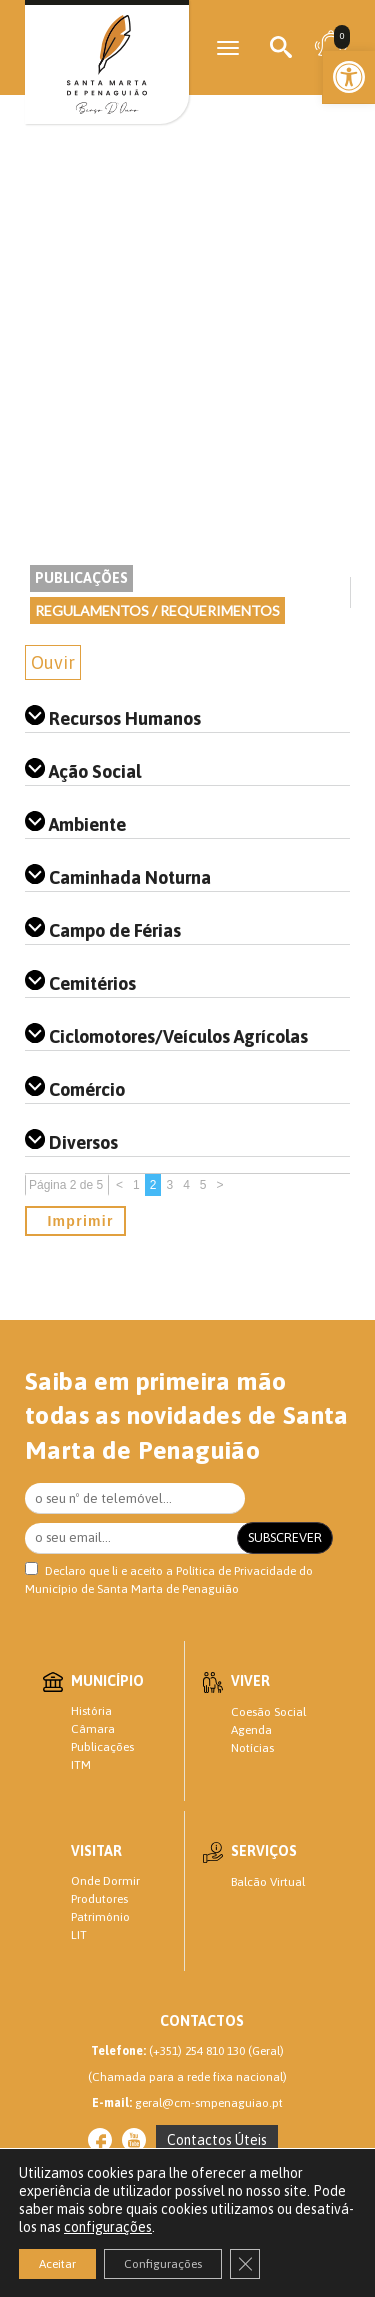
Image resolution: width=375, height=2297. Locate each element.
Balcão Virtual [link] (268, 1882)
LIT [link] (79, 1935)
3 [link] (169, 1185)
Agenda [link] (251, 1730)
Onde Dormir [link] (105, 1881)
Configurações (163, 2264)
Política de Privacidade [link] (236, 1571)
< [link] (119, 1185)
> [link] (220, 1185)
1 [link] (136, 1185)
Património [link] (100, 1917)
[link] (349, 77)
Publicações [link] (81, 578)
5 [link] (203, 1185)
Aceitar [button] (57, 2264)
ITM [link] (81, 1765)
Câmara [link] (93, 1729)
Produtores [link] (99, 1899)
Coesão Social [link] (268, 1712)
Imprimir (75, 1221)
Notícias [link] (252, 1748)
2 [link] (153, 1185)
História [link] (91, 1711)
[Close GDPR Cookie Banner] (245, 2264)
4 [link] (186, 1185)
